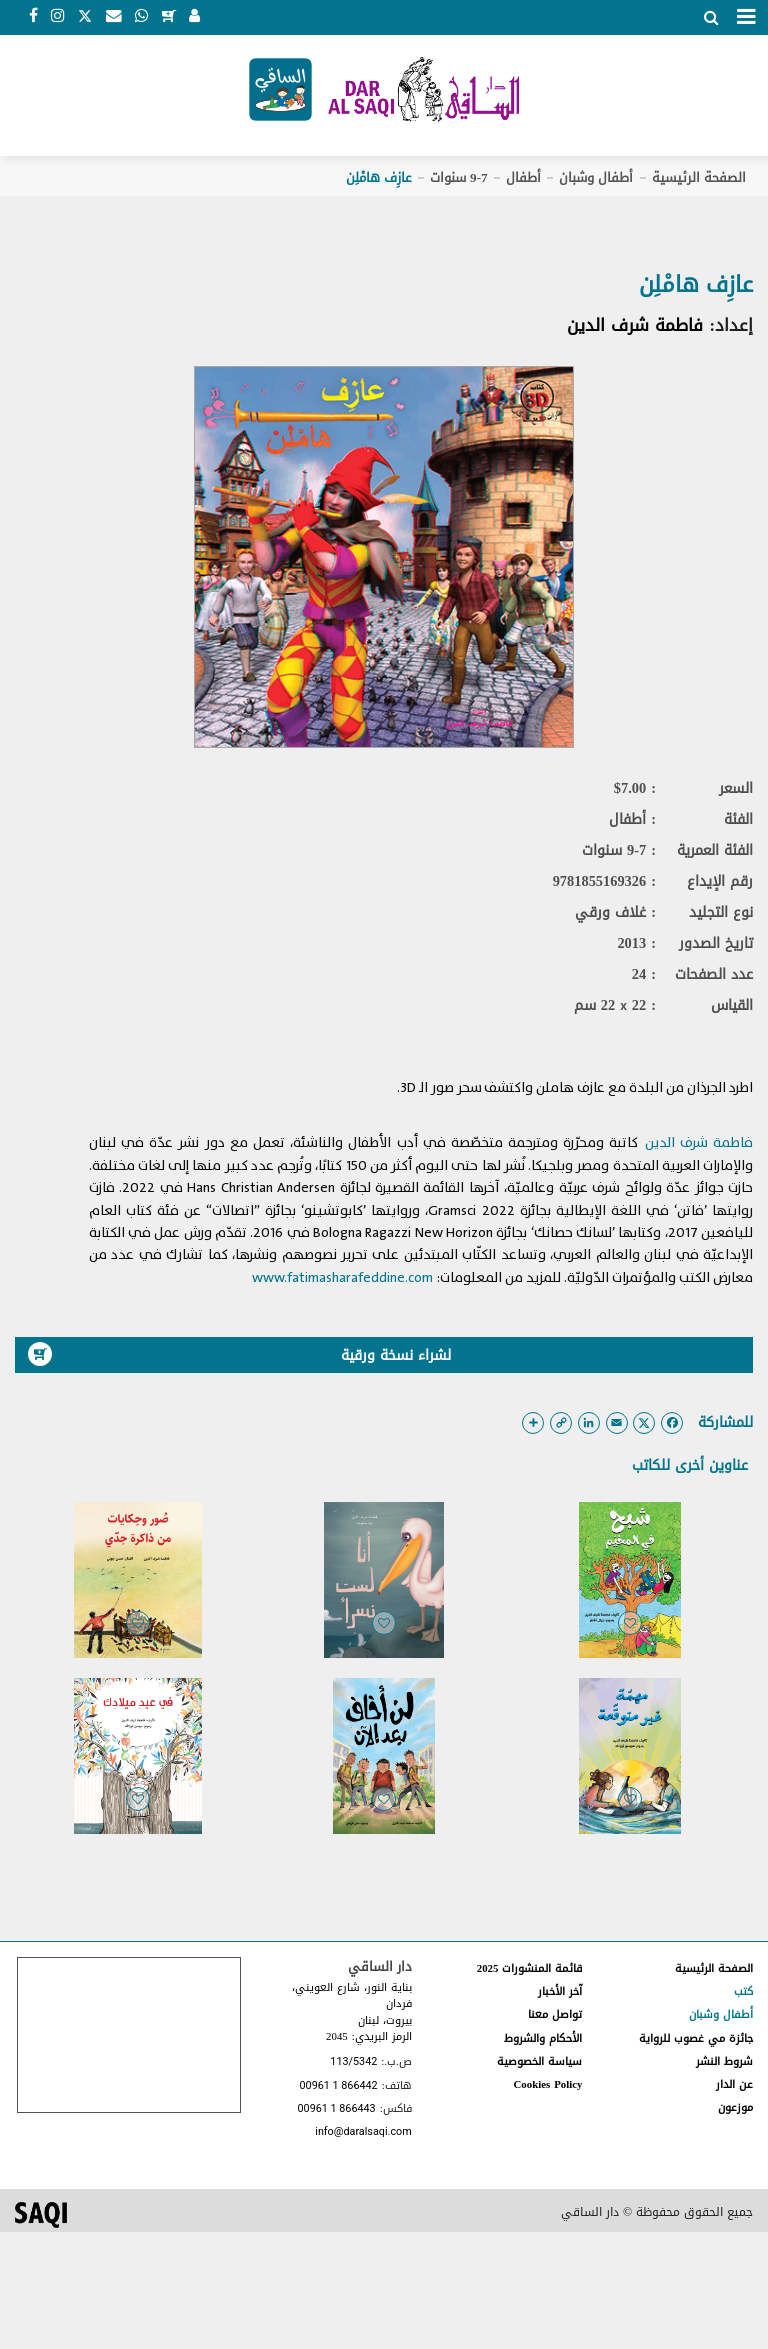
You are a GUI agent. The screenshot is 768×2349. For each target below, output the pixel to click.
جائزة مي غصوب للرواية (696, 2038)
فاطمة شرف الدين (635, 325)
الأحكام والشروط (543, 2038)
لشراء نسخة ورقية (239, 1355)
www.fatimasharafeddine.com (342, 1277)
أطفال (523, 177)
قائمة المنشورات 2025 (530, 1968)
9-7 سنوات (459, 177)
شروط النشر (724, 2061)
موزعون (735, 2107)
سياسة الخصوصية (539, 2061)
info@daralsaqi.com (363, 2132)
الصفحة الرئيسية (699, 177)
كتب (743, 1991)
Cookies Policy (548, 2084)
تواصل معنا (555, 2014)
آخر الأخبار (560, 1991)
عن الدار (734, 2084)
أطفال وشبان (596, 177)
